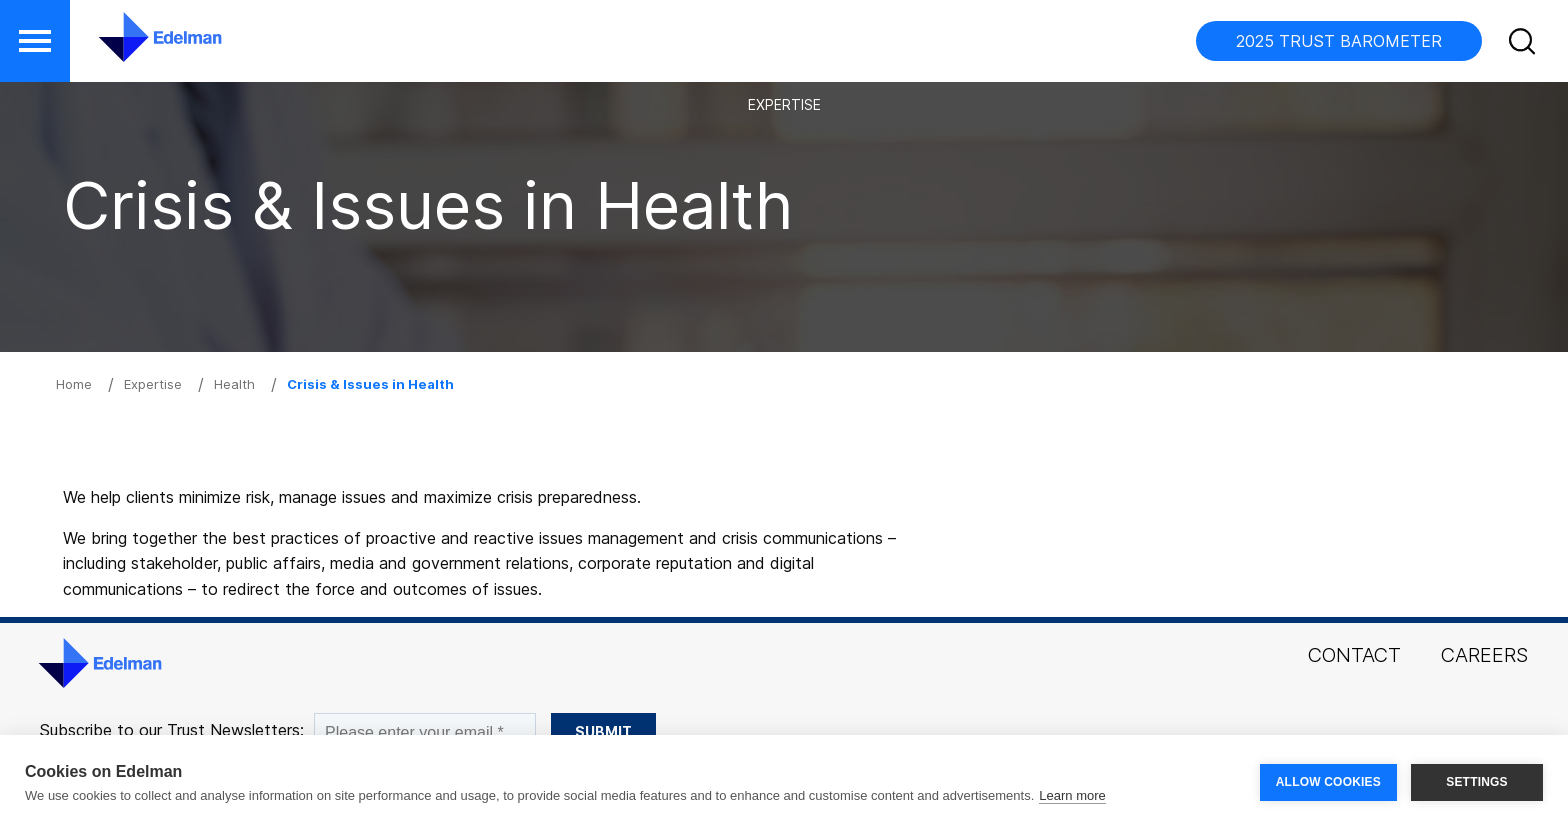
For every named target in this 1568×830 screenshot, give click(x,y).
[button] (1525, 45)
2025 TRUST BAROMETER (1339, 41)
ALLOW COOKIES (1328, 782)
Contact (1354, 655)
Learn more (1072, 795)
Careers (1484, 655)
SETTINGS (1477, 782)
